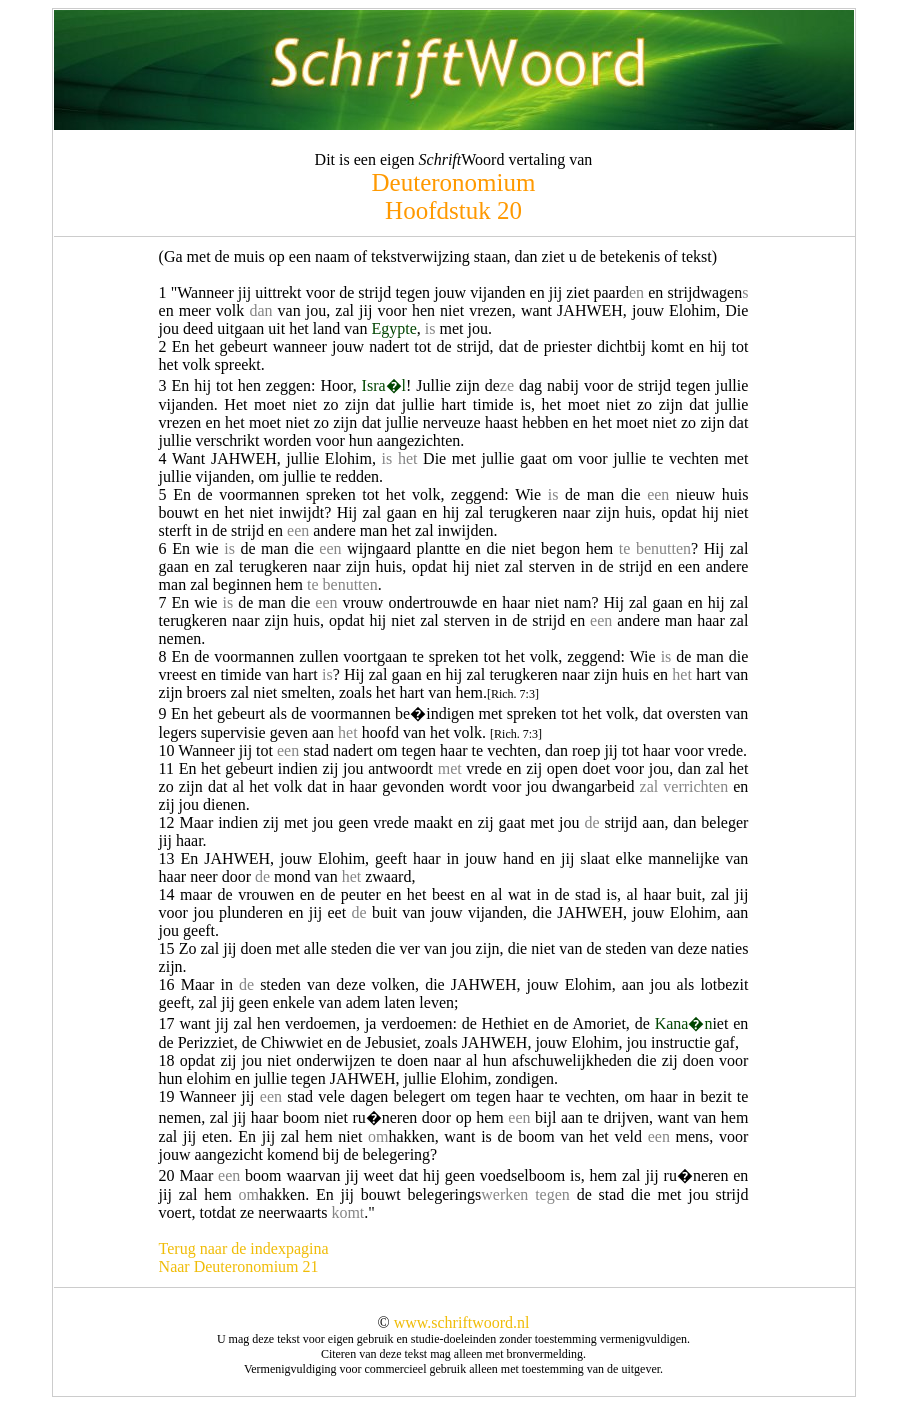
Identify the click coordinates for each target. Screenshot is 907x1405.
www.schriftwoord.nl (462, 1322)
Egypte (393, 328)
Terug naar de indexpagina (244, 1248)
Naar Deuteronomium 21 (239, 1266)
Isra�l (384, 385)
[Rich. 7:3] (513, 694)
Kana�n (684, 1023)
